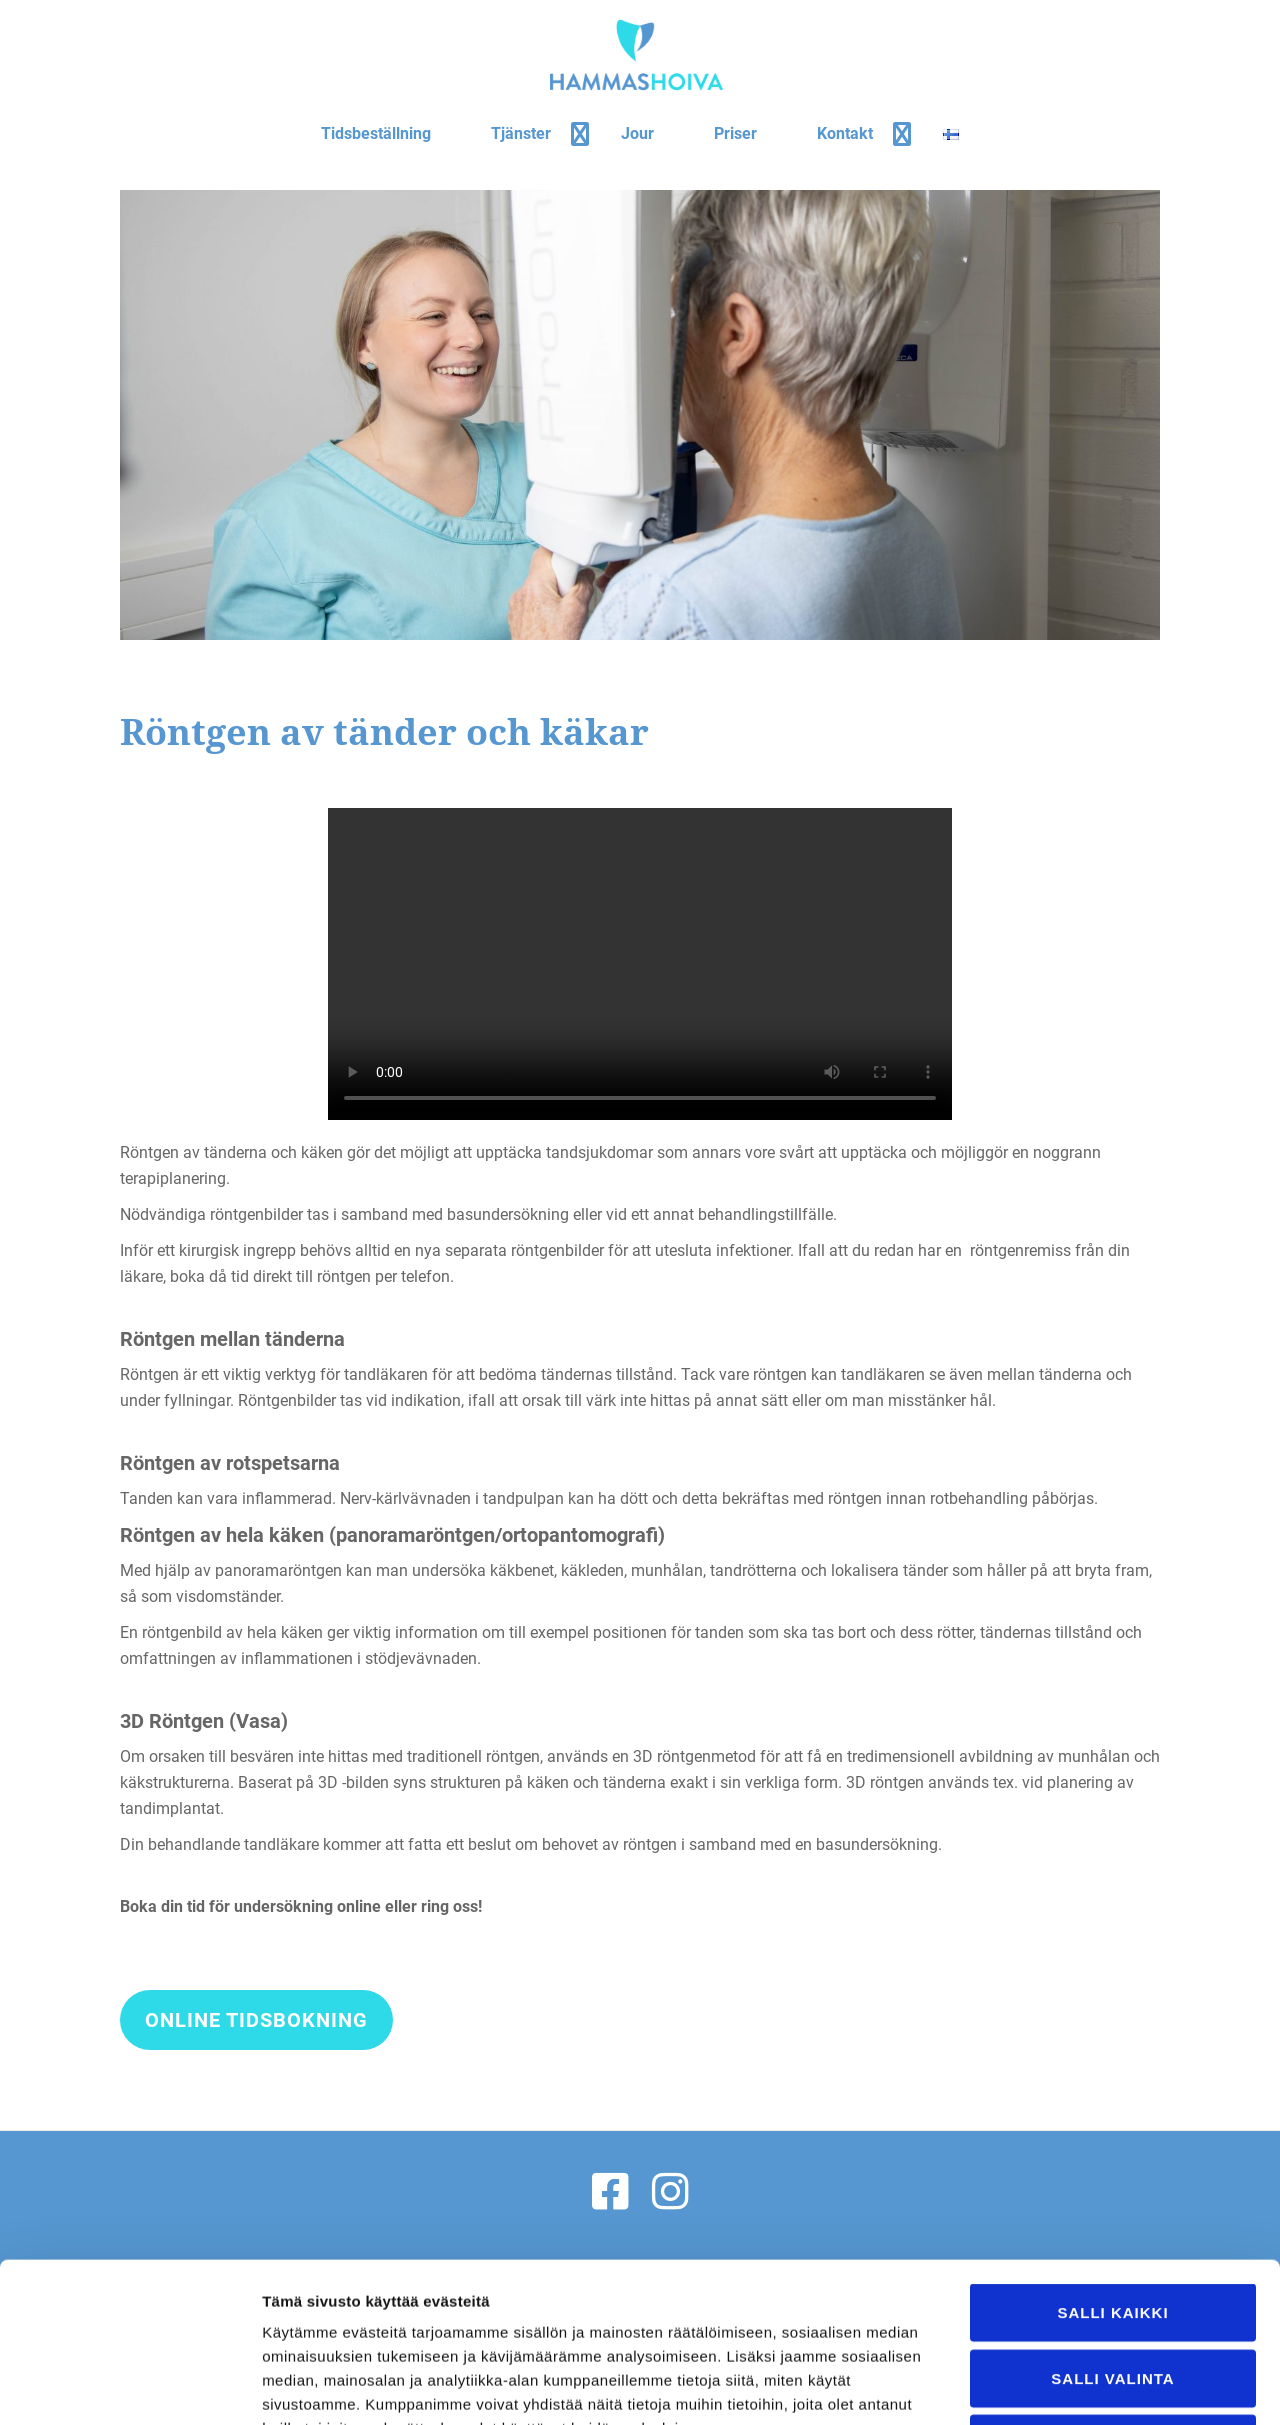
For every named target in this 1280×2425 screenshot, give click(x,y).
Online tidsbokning (256, 2026)
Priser (735, 133)
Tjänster (521, 133)
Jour (637, 133)
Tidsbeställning (376, 133)
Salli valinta (1112, 2228)
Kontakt (845, 133)
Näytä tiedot (1069, 2385)
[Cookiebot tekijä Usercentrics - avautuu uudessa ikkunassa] (129, 2386)
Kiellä (1113, 2293)
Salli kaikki (1112, 2162)
